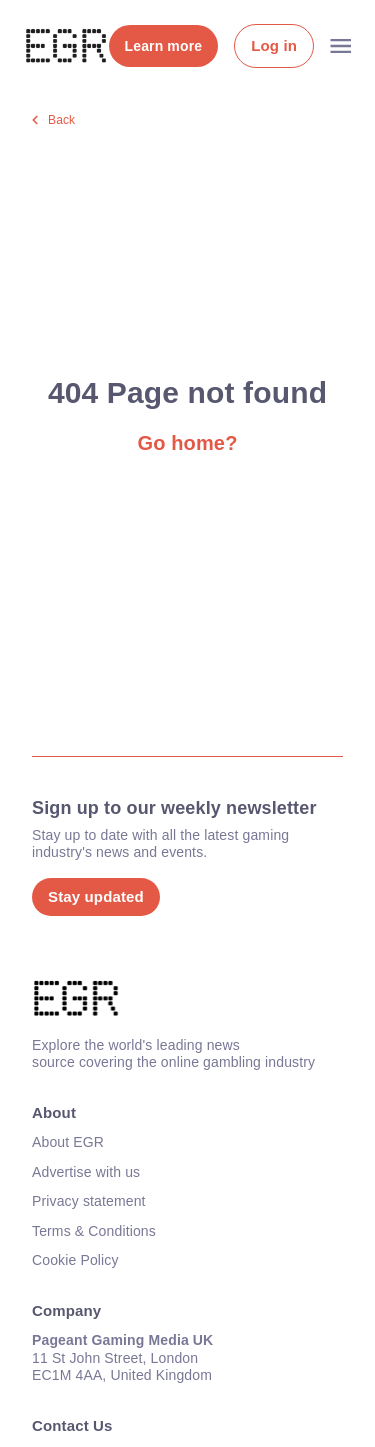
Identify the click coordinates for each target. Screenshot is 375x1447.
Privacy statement (89, 1201)
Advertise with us (86, 1172)
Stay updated (96, 896)
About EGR (68, 1142)
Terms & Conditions (94, 1231)
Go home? (187, 443)
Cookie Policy (75, 1260)
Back (61, 120)
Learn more (164, 46)
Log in (274, 45)
